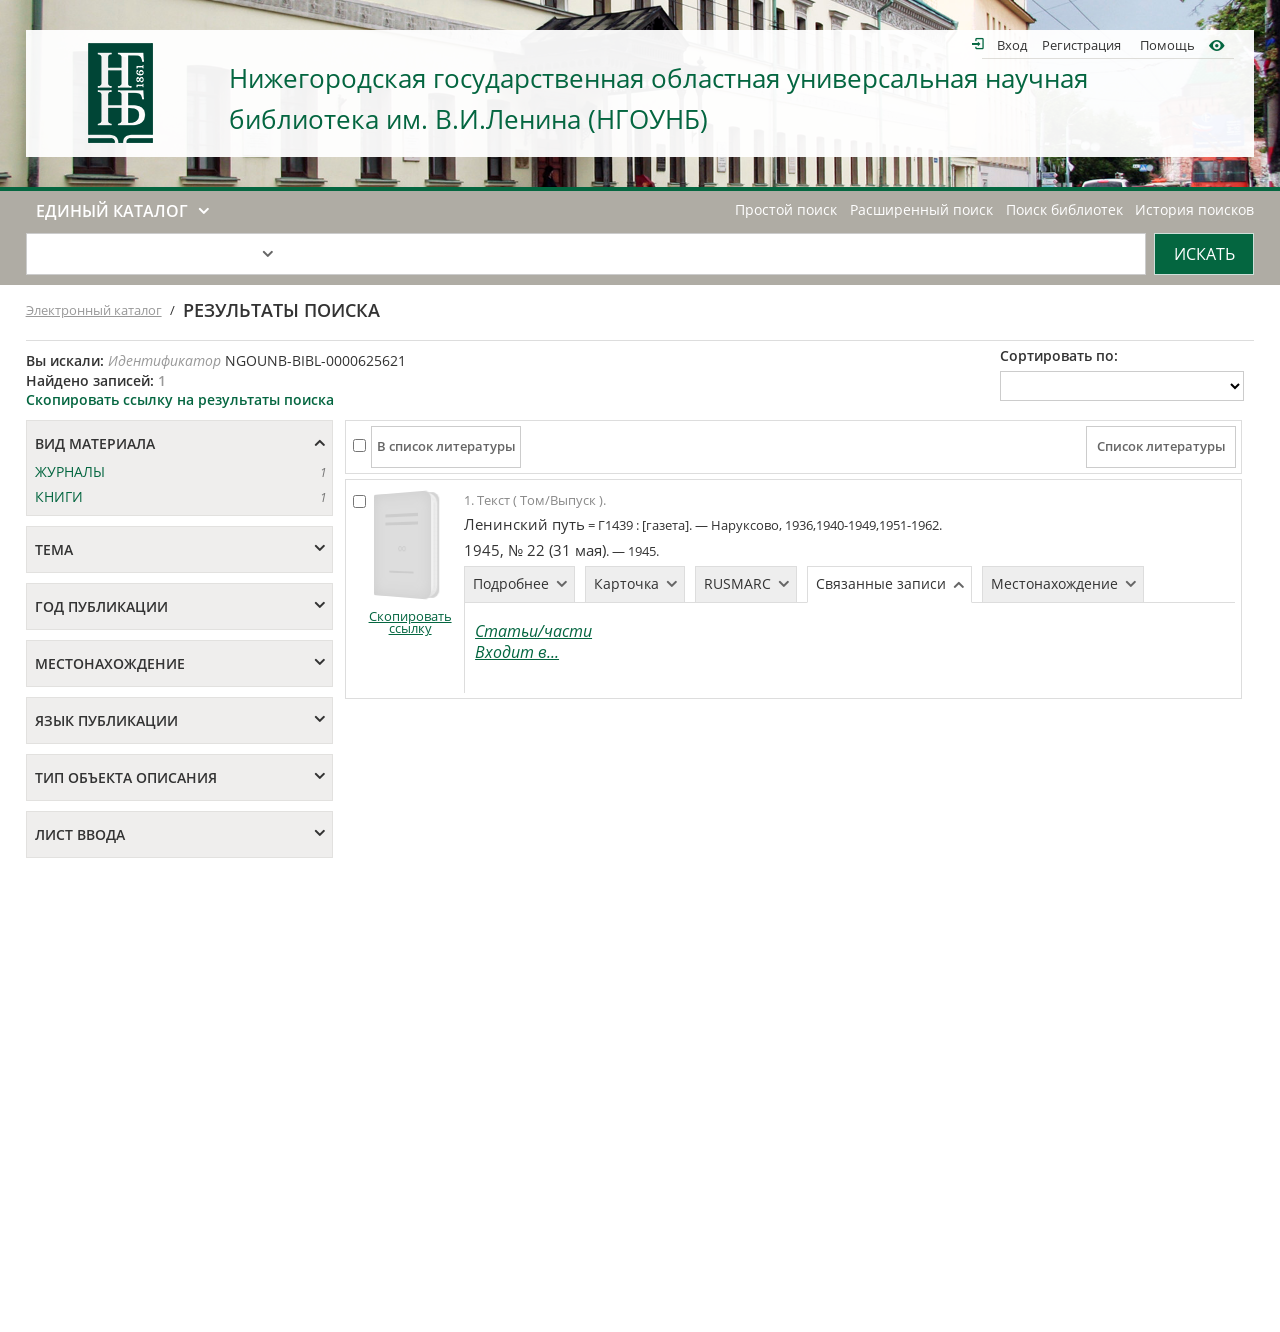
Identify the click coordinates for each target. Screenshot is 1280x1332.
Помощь (1167, 44)
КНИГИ (59, 496)
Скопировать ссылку (410, 622)
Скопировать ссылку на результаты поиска (180, 399)
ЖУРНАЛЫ (70, 471)
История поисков (1194, 210)
